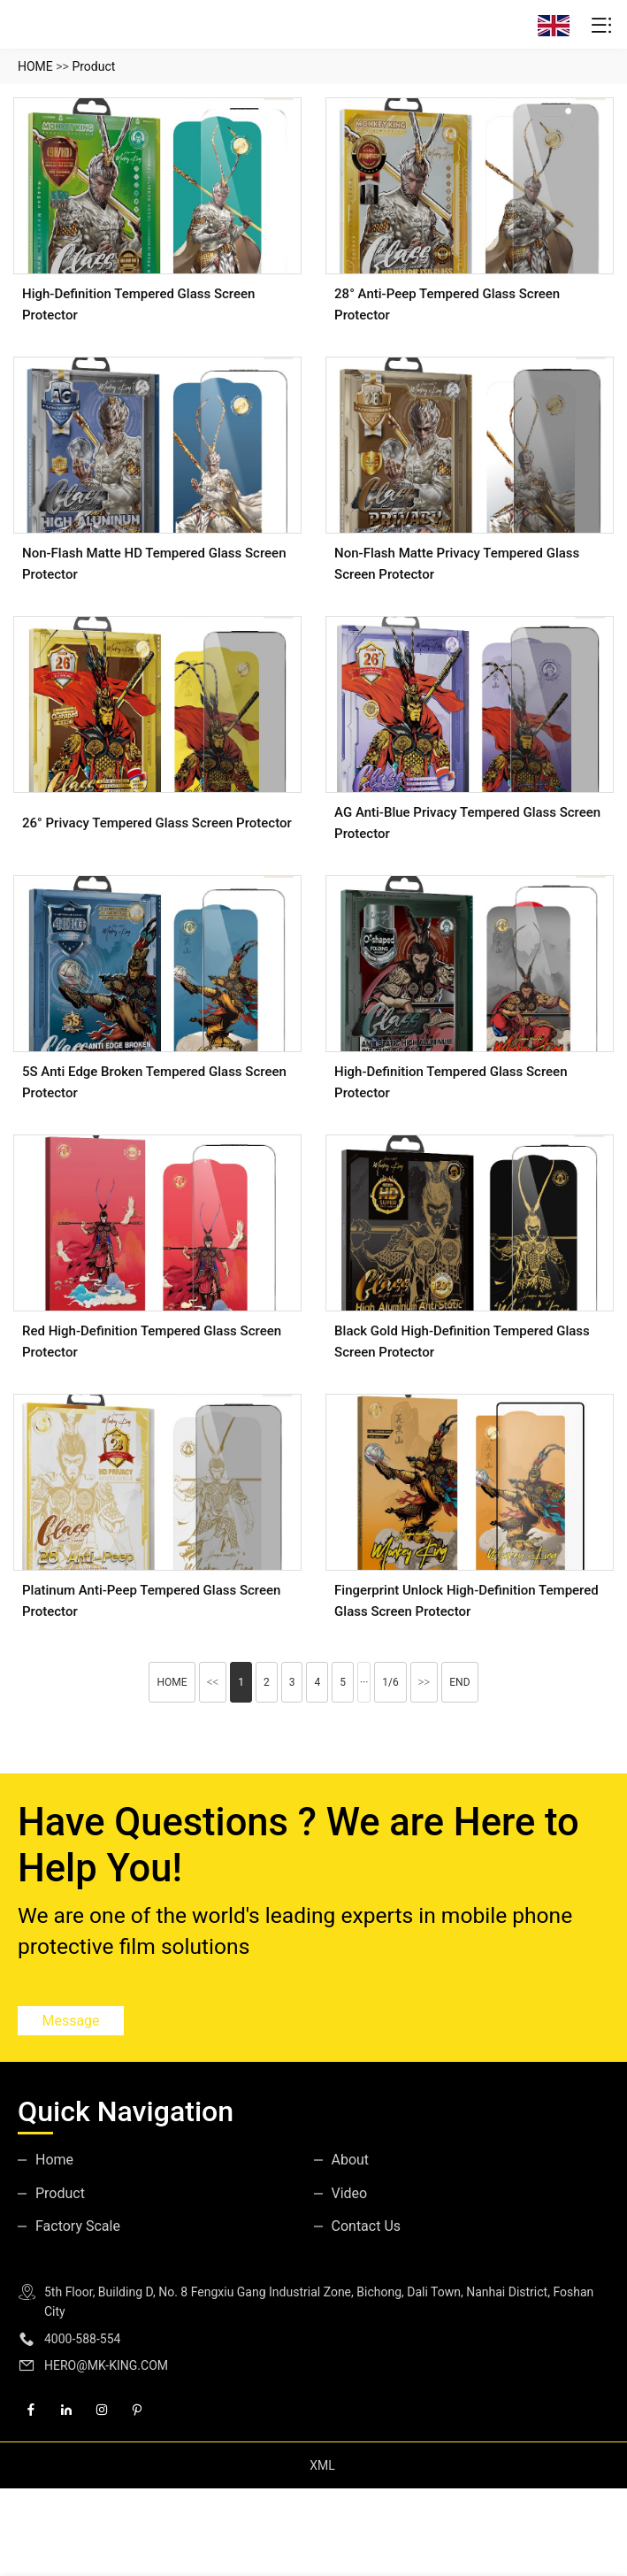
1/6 (390, 1682)
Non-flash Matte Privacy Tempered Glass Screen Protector (456, 563)
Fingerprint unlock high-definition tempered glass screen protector (466, 1600)
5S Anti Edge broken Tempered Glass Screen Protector (154, 1082)
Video (350, 2193)
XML (322, 2465)
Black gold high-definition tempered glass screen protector (462, 1341)
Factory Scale (77, 2226)
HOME (35, 66)
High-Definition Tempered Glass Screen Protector (138, 304)
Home (54, 2159)
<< (213, 1682)
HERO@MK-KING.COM (106, 2365)
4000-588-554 (82, 2339)
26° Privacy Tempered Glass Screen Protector (157, 823)
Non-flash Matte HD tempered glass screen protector (154, 563)
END (459, 1682)
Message (70, 2020)
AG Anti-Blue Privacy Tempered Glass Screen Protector (467, 823)
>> (424, 1682)
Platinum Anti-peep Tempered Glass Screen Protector (151, 1600)
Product (93, 66)
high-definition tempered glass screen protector (450, 1082)
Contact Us (366, 2226)
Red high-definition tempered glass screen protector (151, 1341)
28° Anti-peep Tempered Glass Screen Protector (447, 304)
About (351, 2159)
